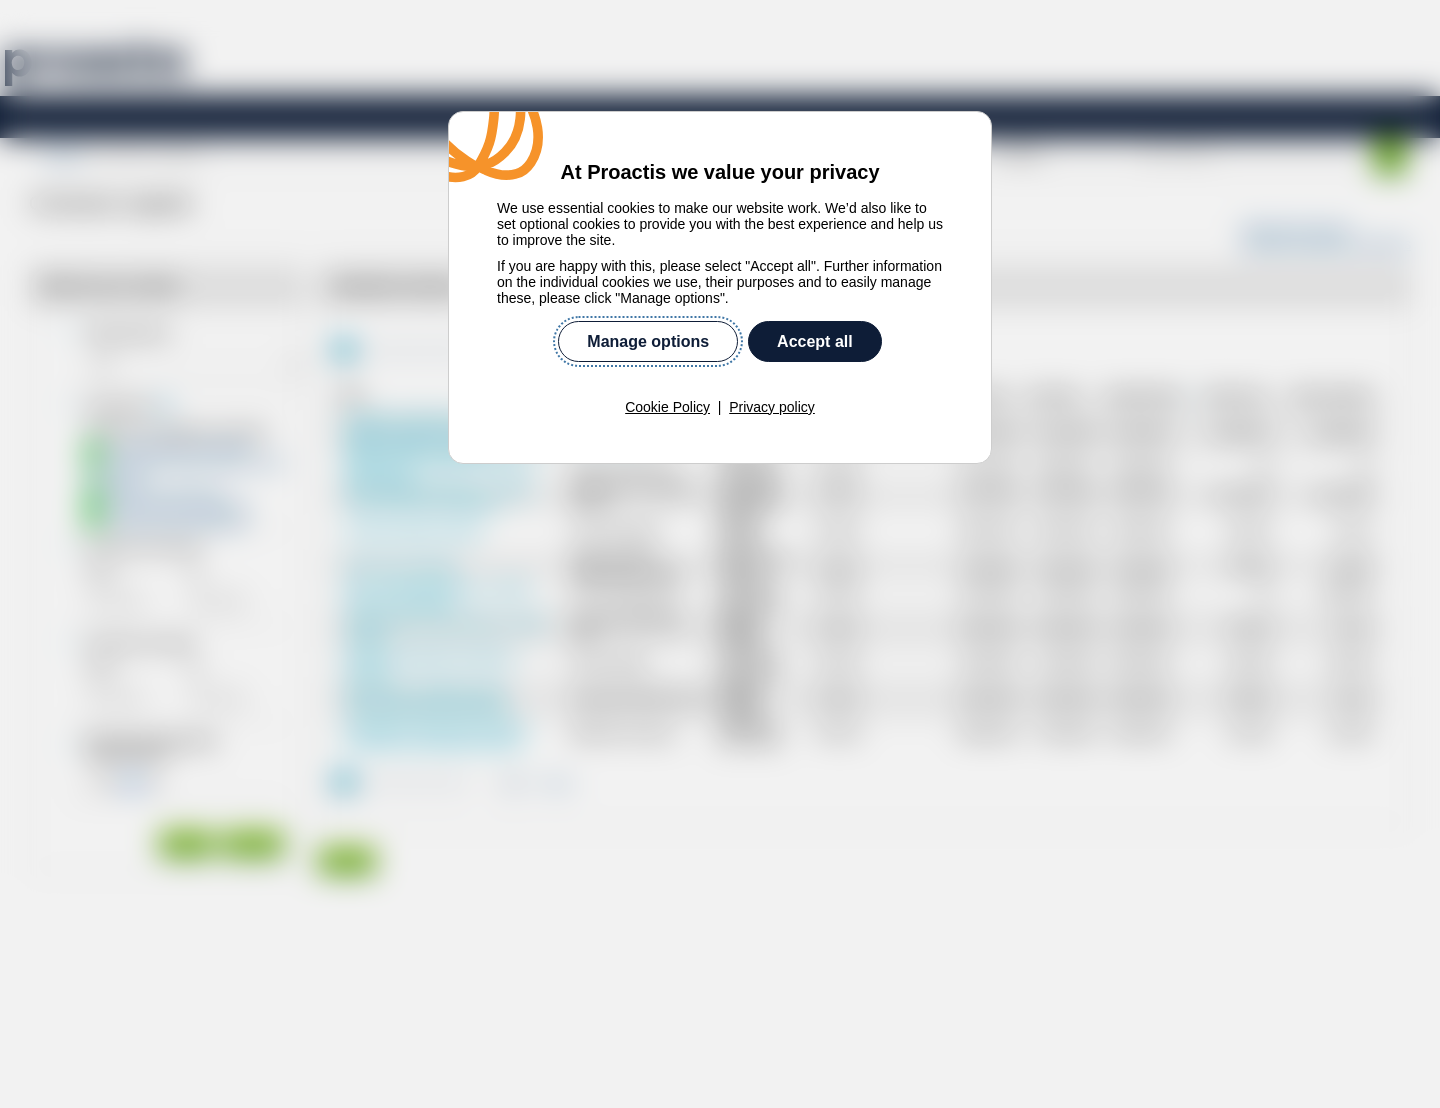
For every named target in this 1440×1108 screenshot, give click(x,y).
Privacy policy (772, 407)
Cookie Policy (667, 407)
